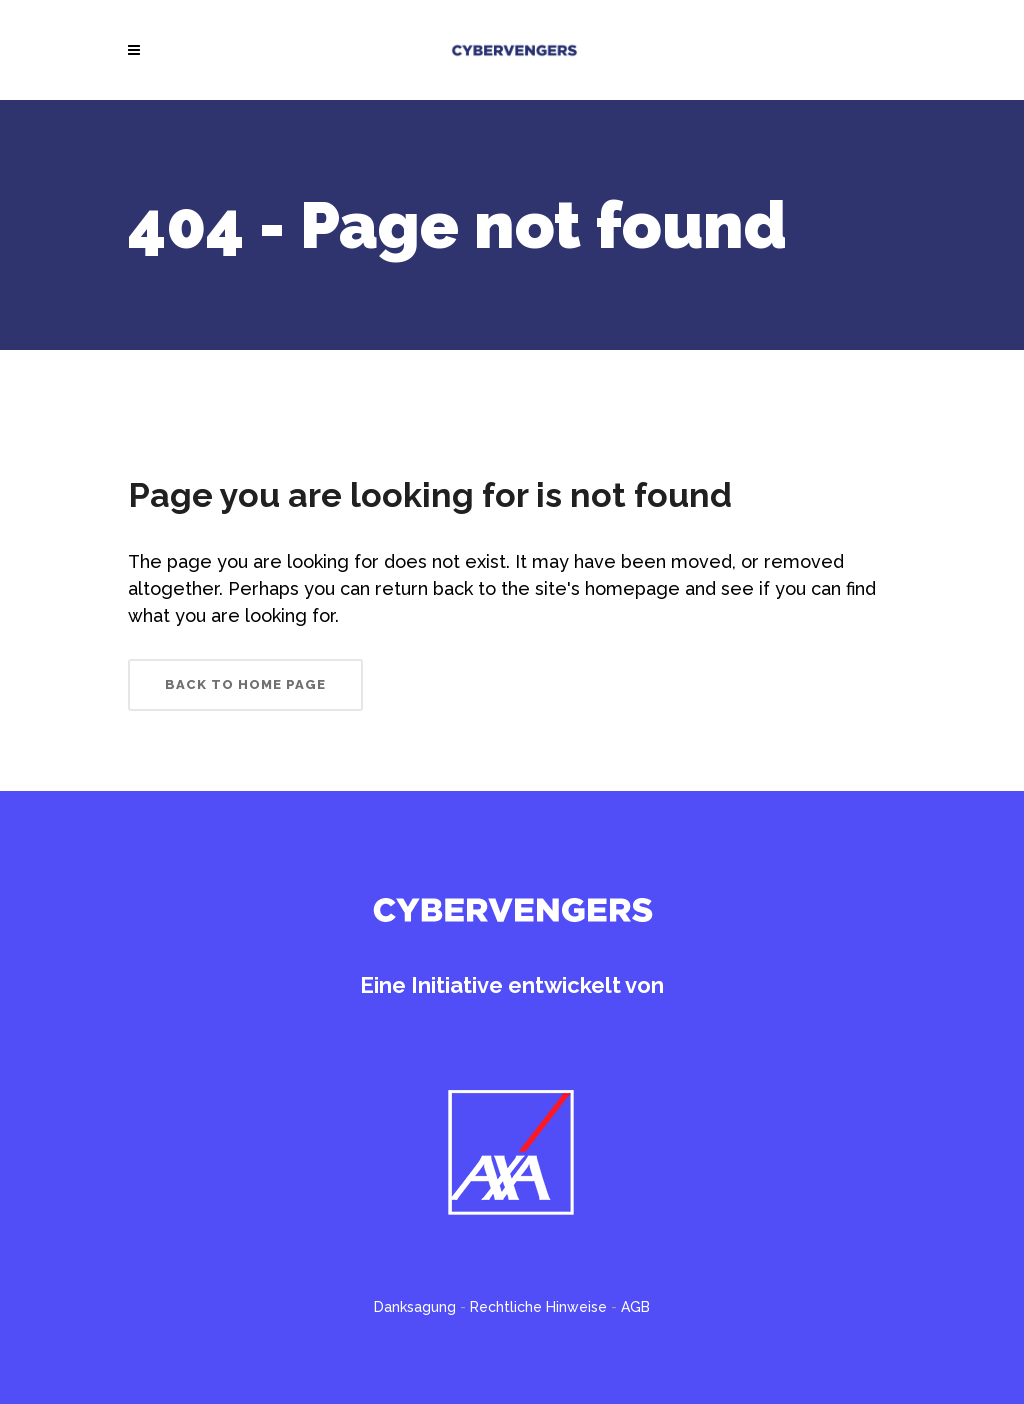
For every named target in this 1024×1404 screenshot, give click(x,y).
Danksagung (415, 1307)
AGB (635, 1307)
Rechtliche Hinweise (538, 1307)
